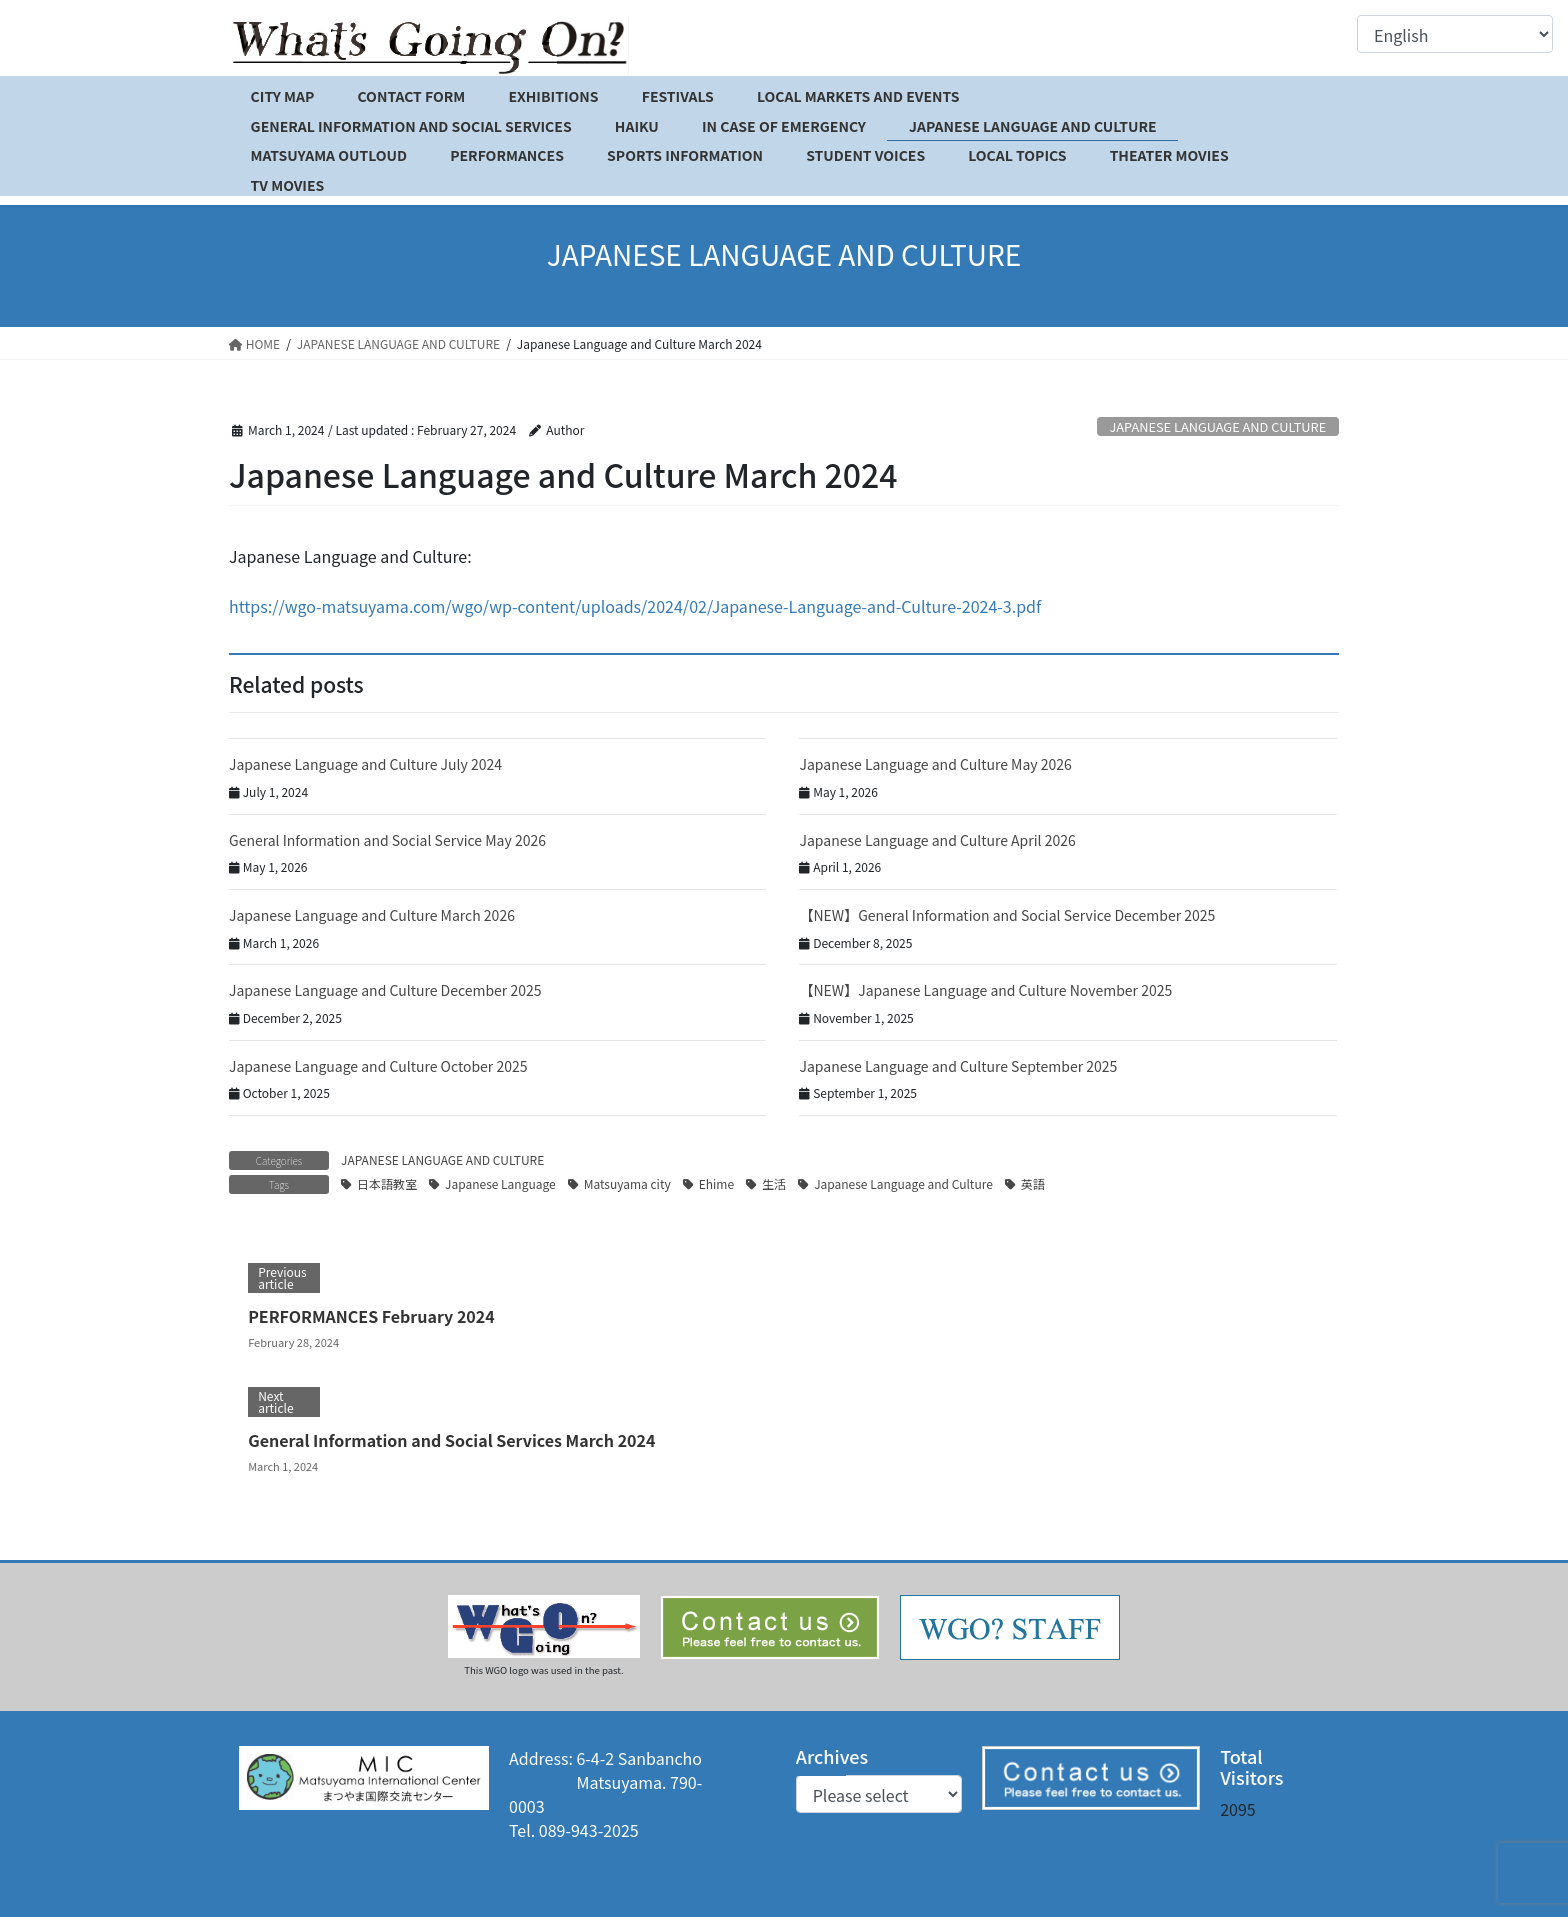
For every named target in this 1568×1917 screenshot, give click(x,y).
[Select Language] (1455, 34)
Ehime (716, 1183)
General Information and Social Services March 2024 (451, 1440)
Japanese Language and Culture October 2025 (378, 1066)
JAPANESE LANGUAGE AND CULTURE (1217, 426)
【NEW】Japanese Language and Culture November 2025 (985, 990)
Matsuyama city (627, 1183)
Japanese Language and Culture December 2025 (385, 990)
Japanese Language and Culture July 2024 (365, 764)
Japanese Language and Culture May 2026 (935, 764)
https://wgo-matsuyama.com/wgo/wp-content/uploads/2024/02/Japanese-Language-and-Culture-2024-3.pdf (635, 606)
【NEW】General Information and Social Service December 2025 (1007, 915)
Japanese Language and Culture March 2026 (372, 915)
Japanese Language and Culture (903, 1183)
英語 (1033, 1183)
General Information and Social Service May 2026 (387, 840)
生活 (774, 1183)
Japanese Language (500, 1183)
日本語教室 (387, 1183)
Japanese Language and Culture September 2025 (958, 1066)
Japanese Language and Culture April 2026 (937, 840)
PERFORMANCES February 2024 (371, 1316)
